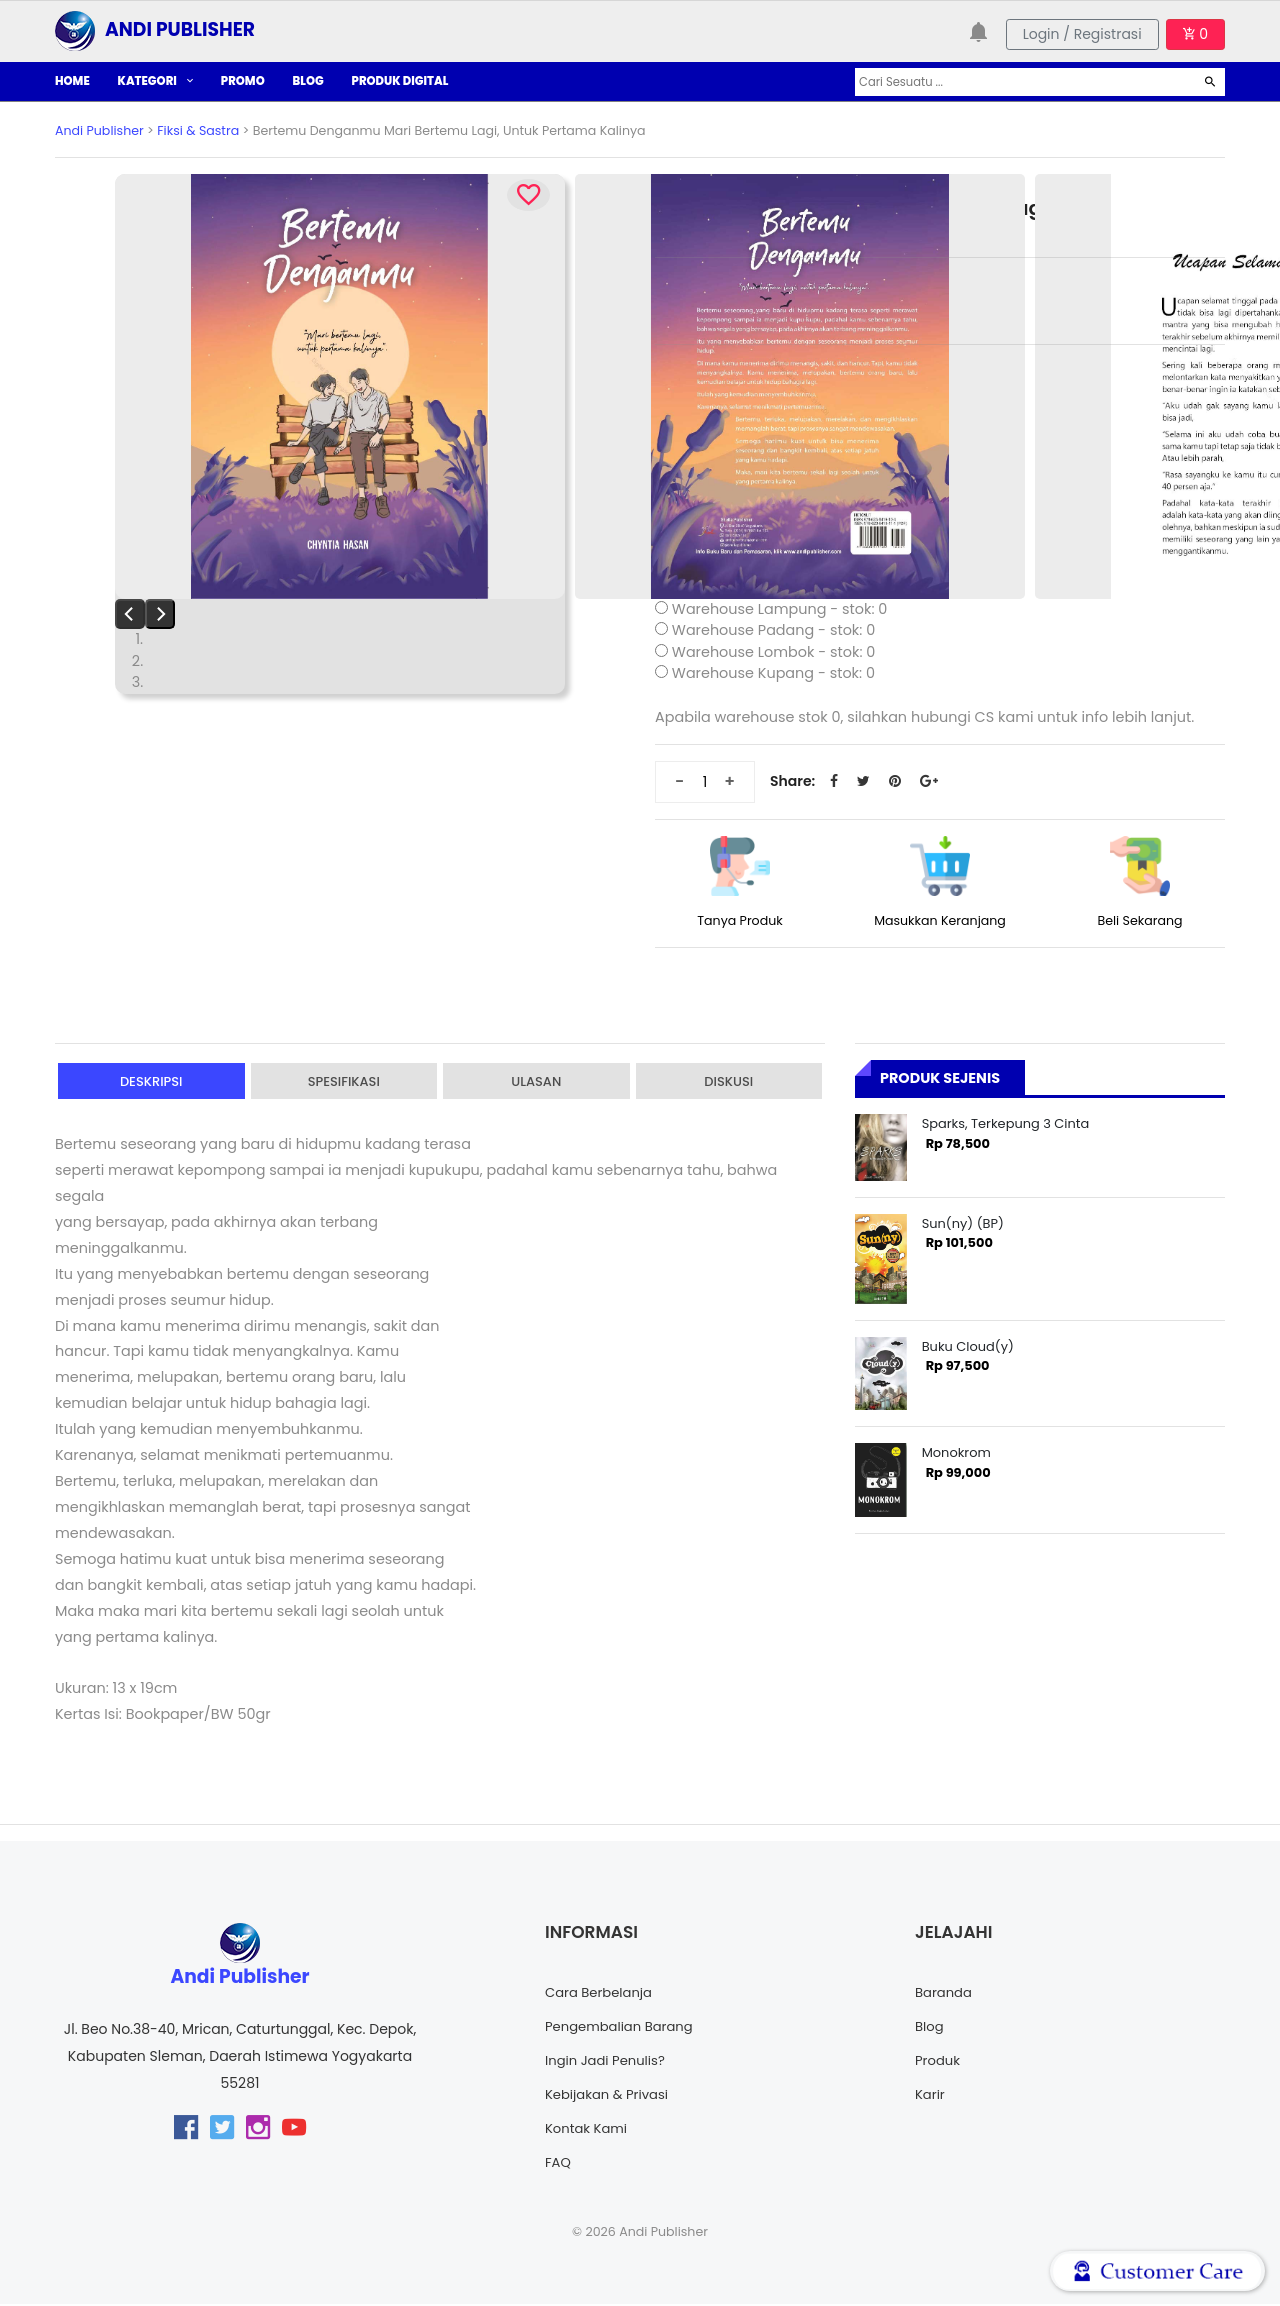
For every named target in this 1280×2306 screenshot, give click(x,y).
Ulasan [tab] (536, 1082)
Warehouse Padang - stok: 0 (773, 630)
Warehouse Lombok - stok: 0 (774, 652)
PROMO (243, 81)
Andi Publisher (99, 130)
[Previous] (130, 614)
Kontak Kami (589, 2130)
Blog (930, 2028)
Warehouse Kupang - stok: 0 (773, 673)
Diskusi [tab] (728, 1082)
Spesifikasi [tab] (344, 1082)
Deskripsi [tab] (151, 1082)
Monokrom (956, 1452)
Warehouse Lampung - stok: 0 (780, 609)
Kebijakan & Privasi (610, 2096)
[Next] (160, 614)
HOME (72, 81)
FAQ (559, 2164)
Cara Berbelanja (602, 1994)
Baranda (945, 1994)
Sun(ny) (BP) (963, 1223)
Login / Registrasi (1082, 34)
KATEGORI (155, 81)
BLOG (308, 81)
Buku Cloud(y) (968, 1346)
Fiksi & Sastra (198, 130)
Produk (939, 2062)
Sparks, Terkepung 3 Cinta (1006, 1123)
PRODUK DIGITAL (400, 81)
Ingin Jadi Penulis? (609, 2062)
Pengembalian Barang (623, 2028)
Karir (931, 2096)
